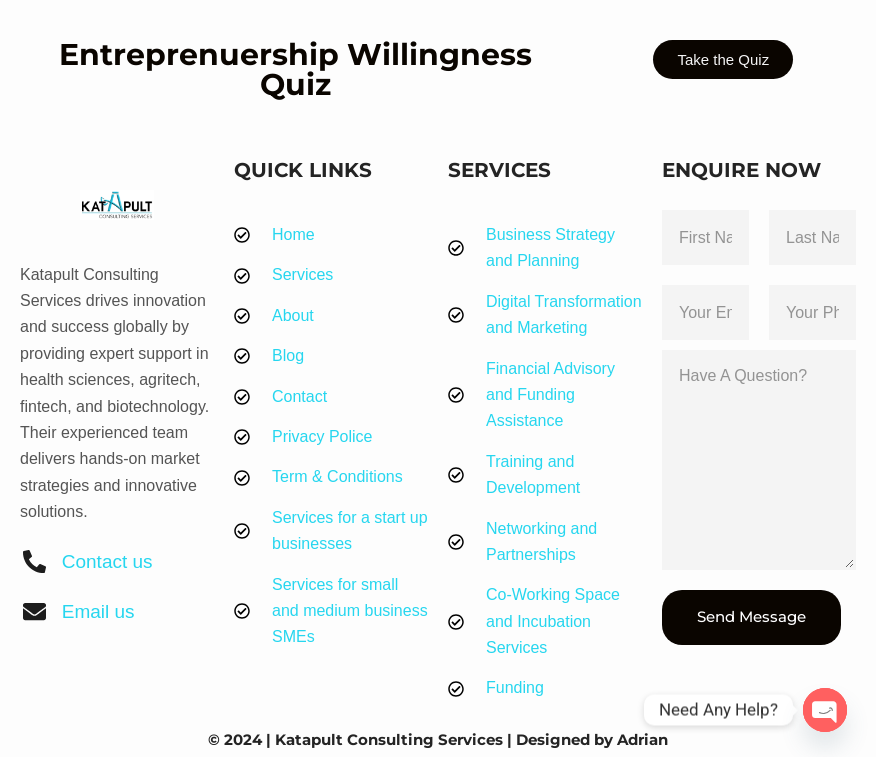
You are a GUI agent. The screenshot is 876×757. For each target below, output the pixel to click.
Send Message (751, 616)
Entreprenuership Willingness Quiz (295, 69)
